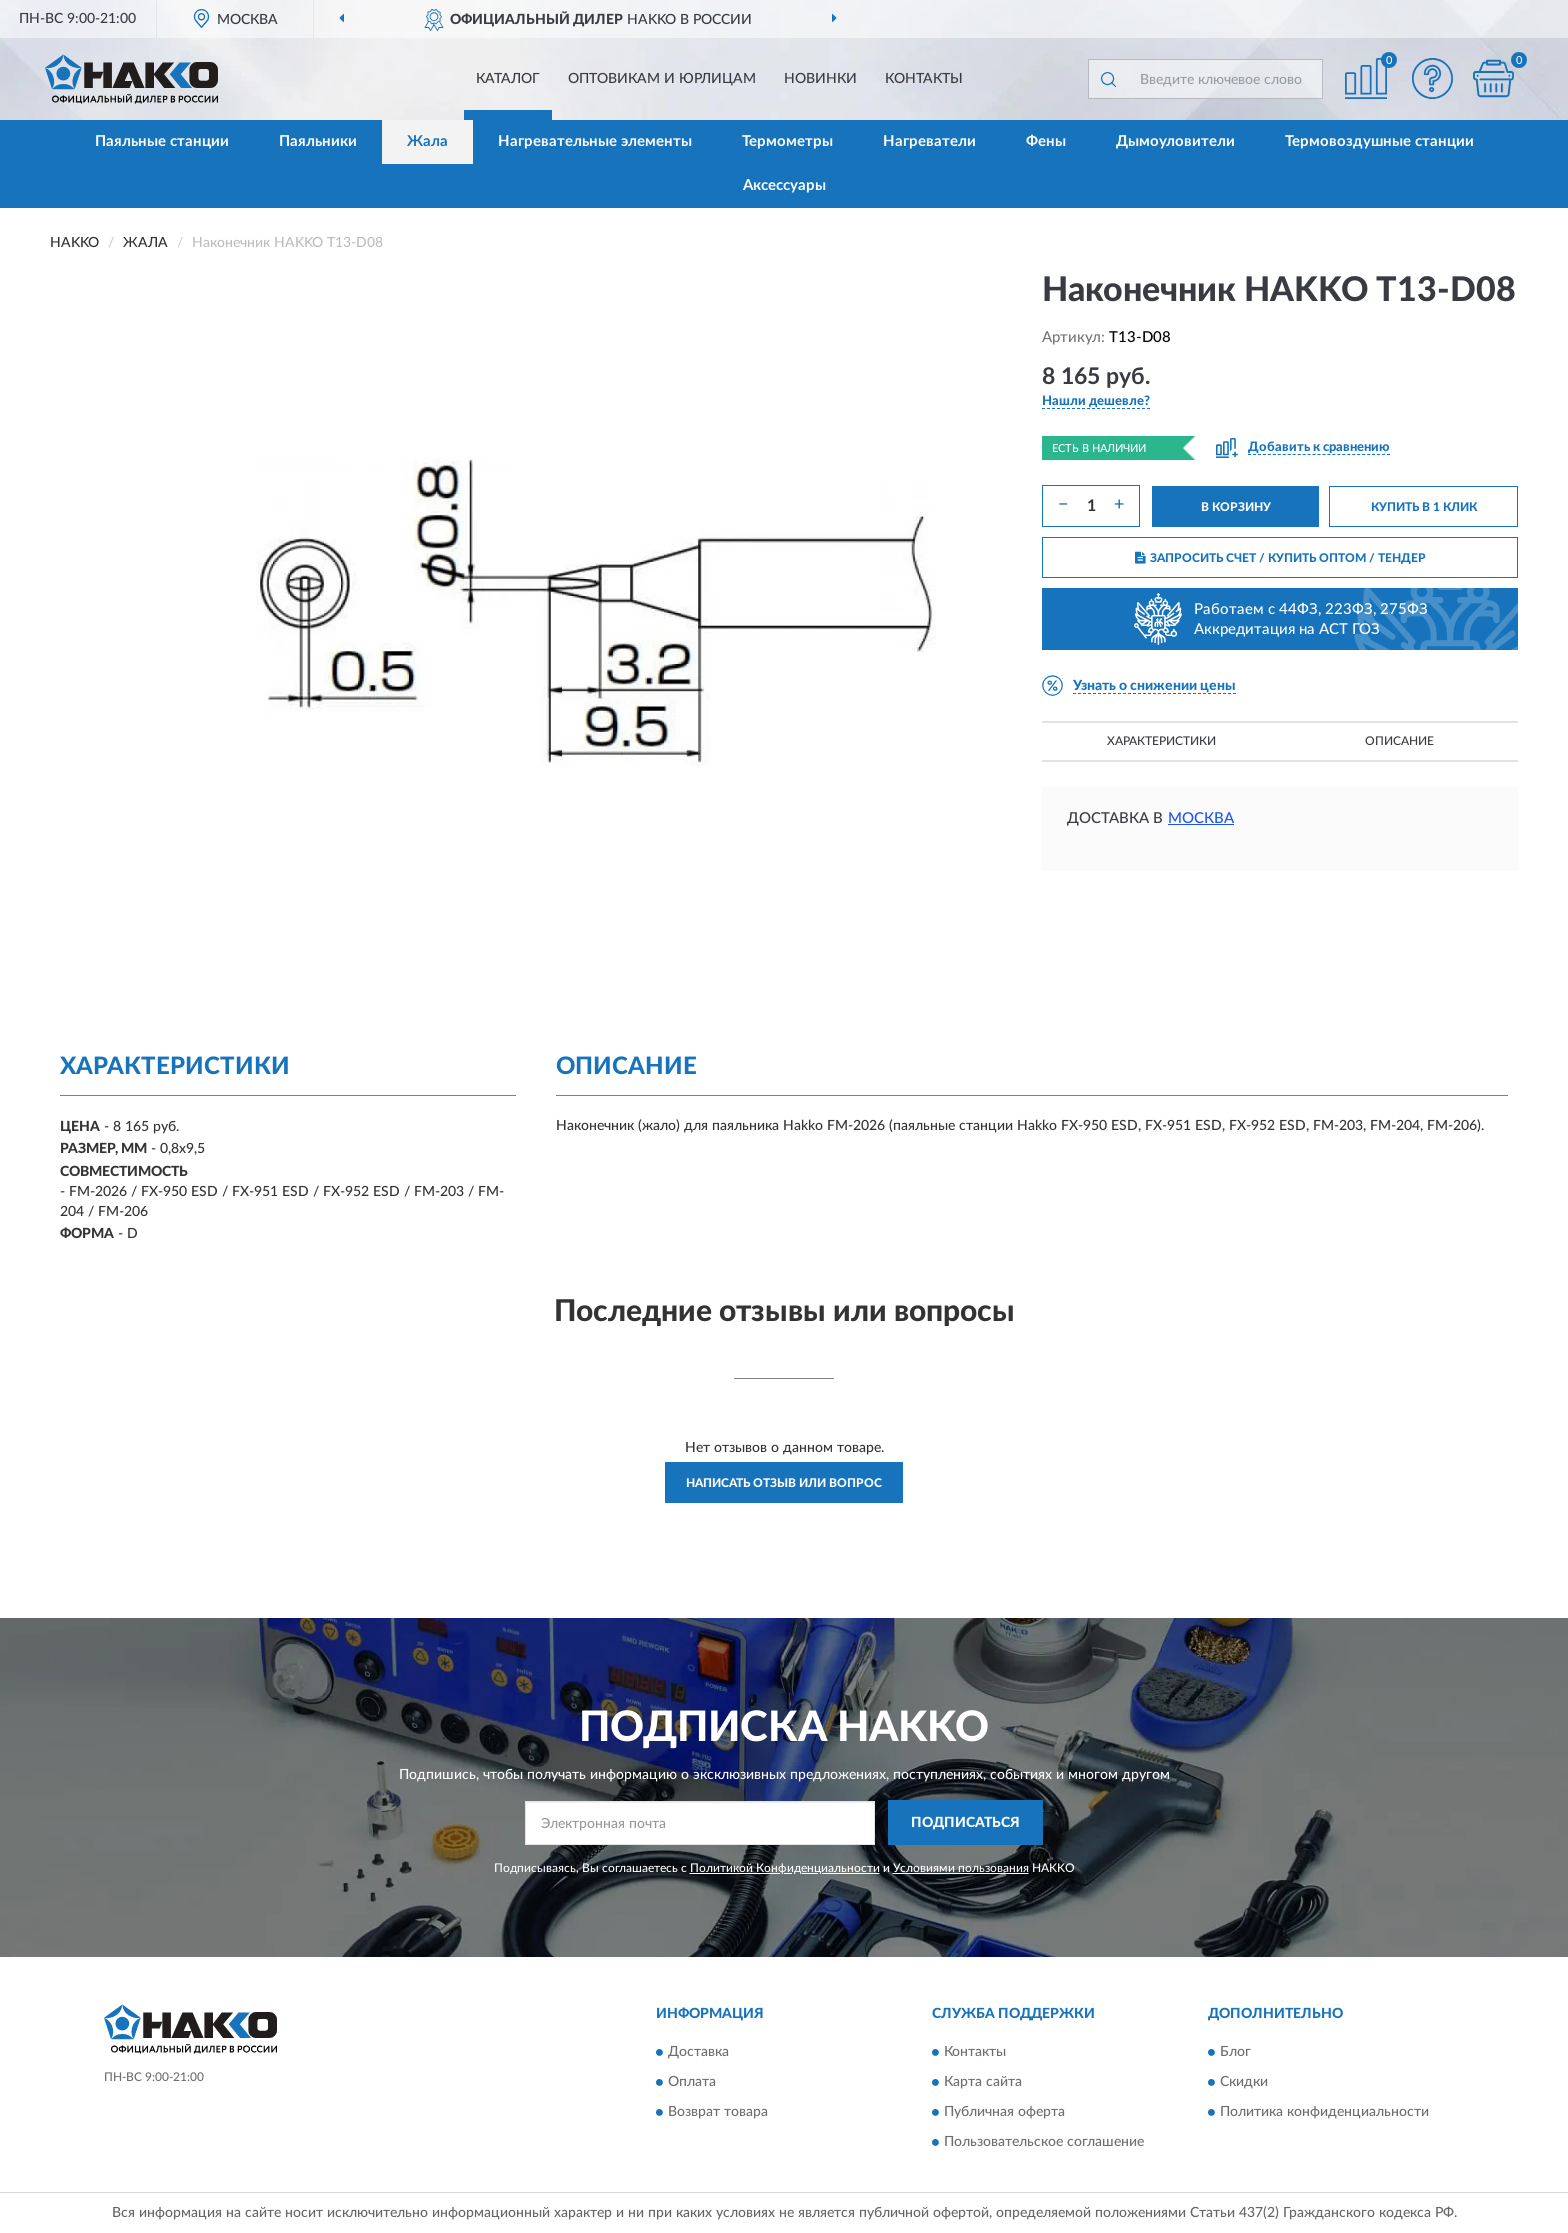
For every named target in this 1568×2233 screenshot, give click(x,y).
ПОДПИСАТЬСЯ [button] (965, 1823)
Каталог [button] (508, 79)
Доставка (698, 2053)
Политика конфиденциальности (1324, 2113)
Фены (1046, 141)
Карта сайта (983, 2083)
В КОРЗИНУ (1236, 507)
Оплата (692, 2083)
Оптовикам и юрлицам (662, 79)
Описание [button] (1399, 741)
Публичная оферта (1004, 2113)
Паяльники (318, 141)
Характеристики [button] (1161, 741)
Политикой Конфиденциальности (785, 1868)
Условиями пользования (961, 1868)
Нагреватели (929, 141)
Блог (1235, 2053)
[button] (1433, 78)
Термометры (787, 141)
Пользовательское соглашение (1044, 2143)
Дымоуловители (1175, 141)
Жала (427, 141)
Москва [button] (1201, 818)
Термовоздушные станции (1379, 141)
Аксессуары (784, 185)
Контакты (924, 79)
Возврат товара (718, 2113)
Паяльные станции (162, 141)
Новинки (820, 79)
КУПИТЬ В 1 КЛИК (1424, 507)
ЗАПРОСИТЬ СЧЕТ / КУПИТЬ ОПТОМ (1280, 558)
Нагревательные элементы (595, 141)
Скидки (1244, 2083)
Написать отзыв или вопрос (784, 1483)
